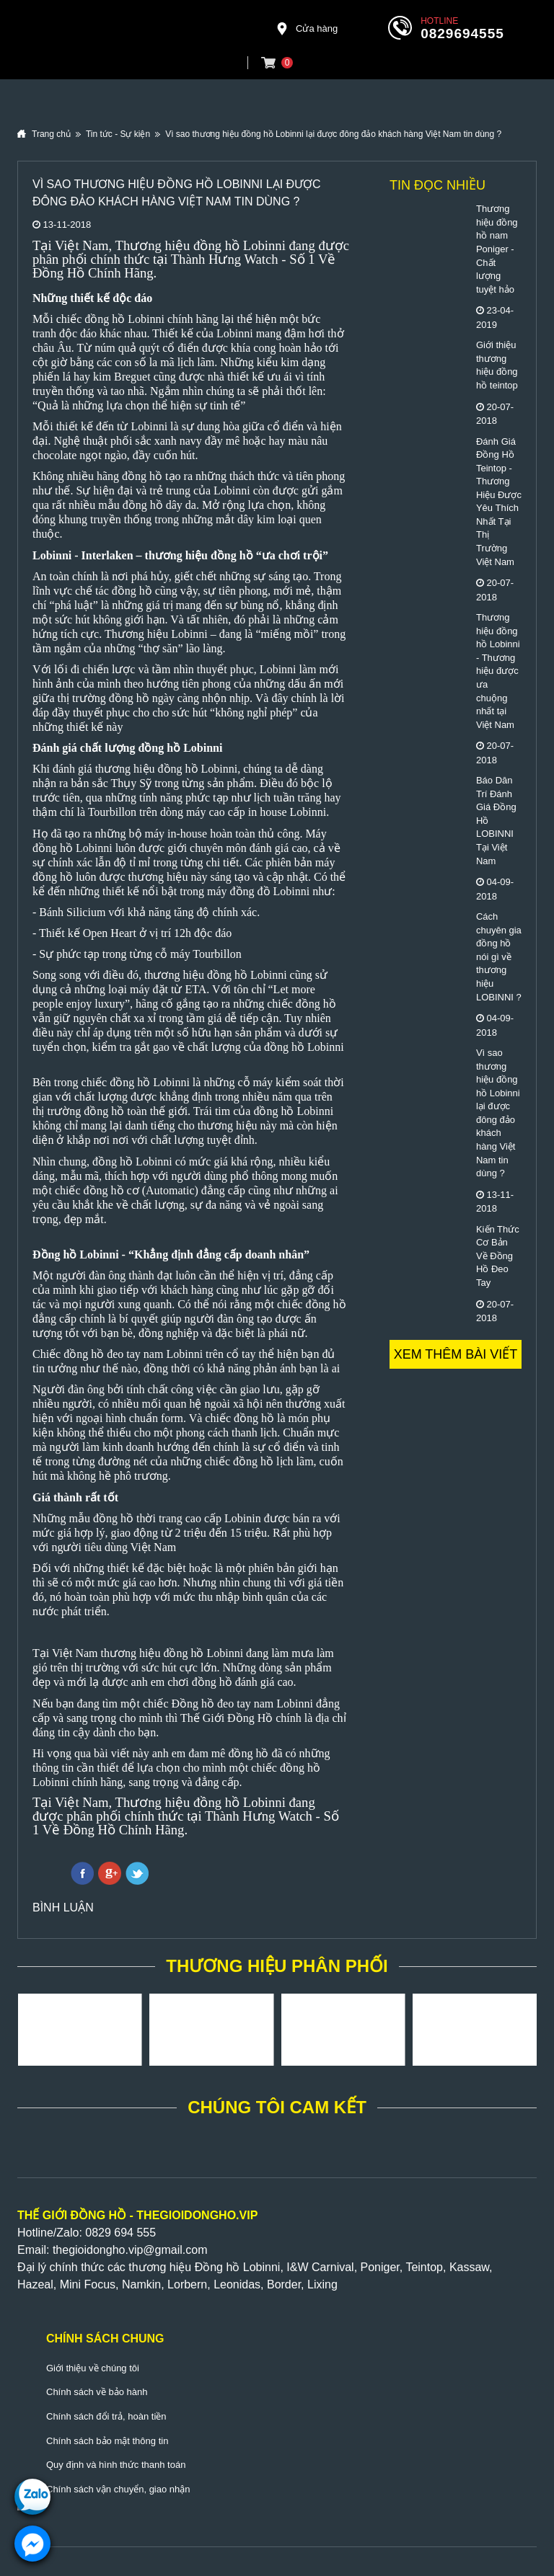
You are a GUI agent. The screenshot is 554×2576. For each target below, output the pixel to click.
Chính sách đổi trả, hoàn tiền (106, 2416)
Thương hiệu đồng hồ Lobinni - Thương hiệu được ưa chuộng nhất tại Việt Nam (498, 671)
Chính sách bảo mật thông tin (107, 2440)
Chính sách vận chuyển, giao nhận (118, 2489)
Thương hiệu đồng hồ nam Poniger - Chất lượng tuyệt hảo (497, 248)
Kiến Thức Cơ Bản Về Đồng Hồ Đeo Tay (497, 1256)
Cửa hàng (307, 28)
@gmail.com (175, 2250)
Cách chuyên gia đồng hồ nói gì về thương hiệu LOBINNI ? (499, 956)
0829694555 (462, 33)
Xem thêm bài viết (456, 1354)
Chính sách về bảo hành (96, 2391)
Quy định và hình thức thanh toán (115, 2464)
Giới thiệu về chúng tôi (92, 2368)
